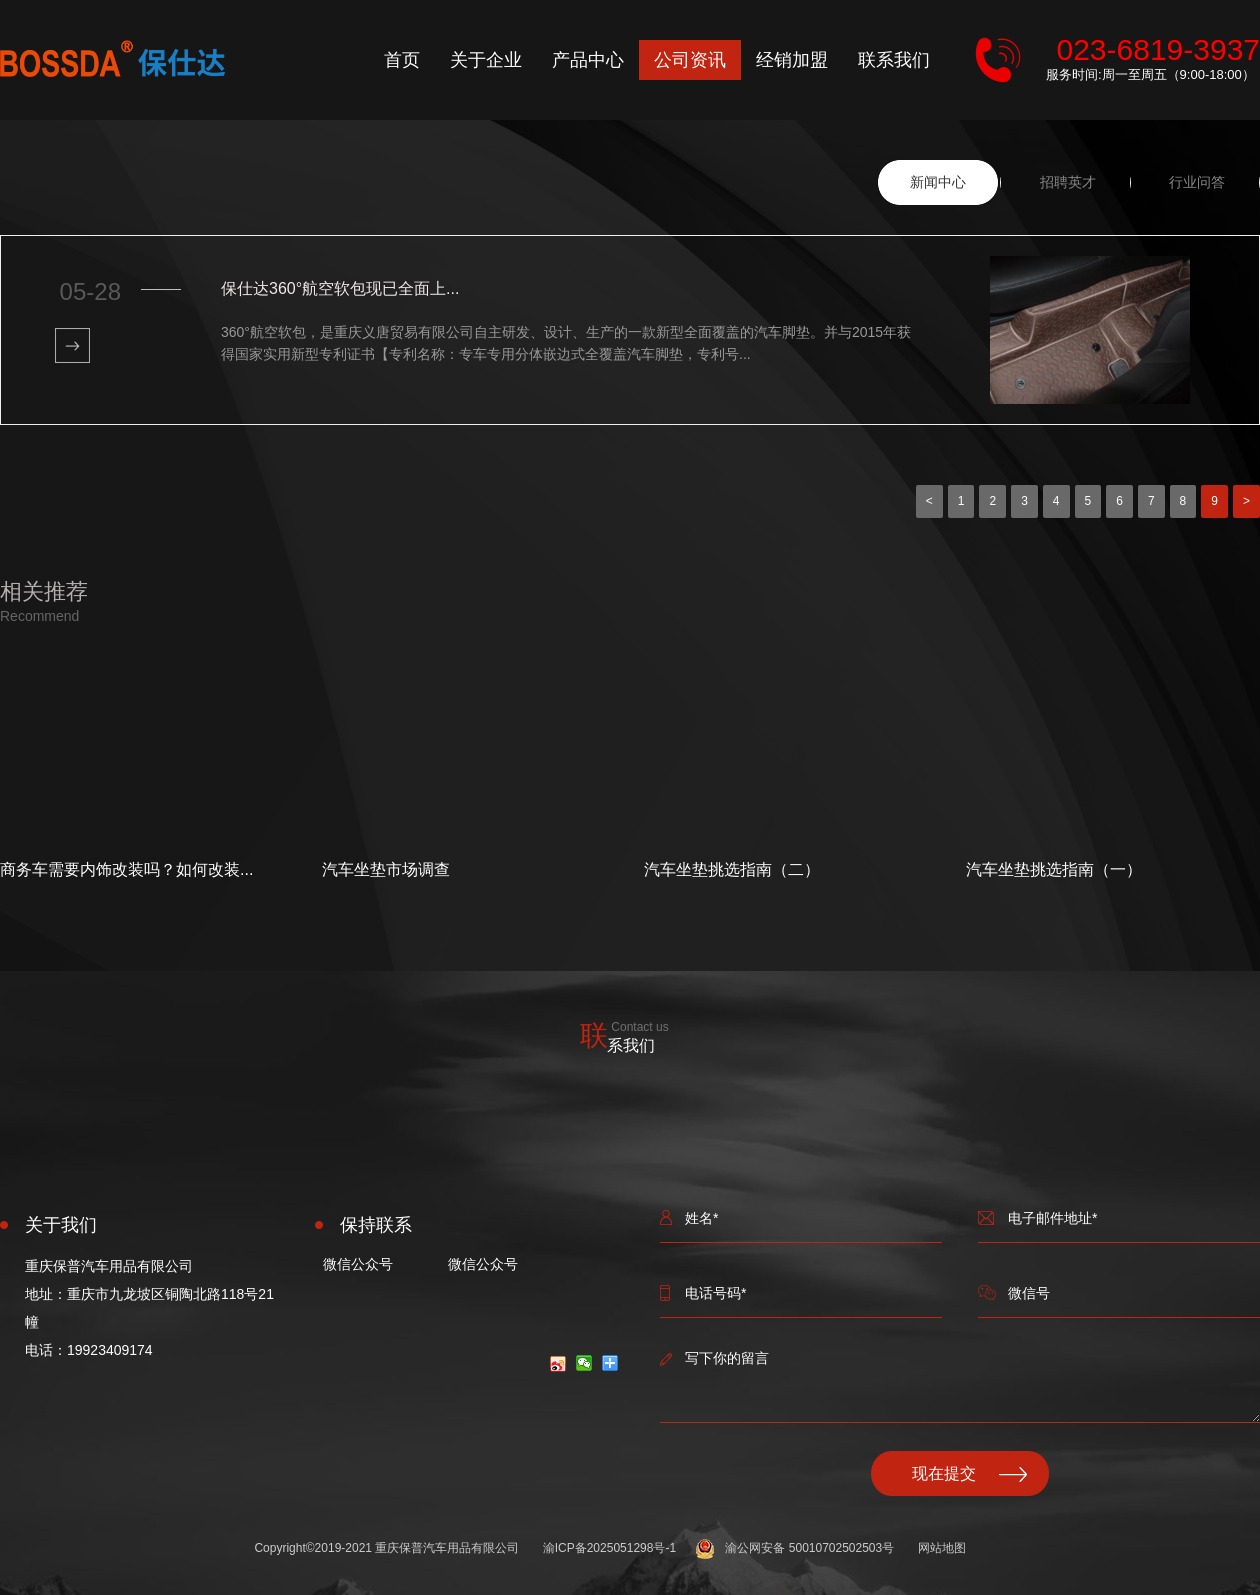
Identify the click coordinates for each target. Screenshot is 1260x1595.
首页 (402, 60)
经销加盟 (792, 60)
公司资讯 (690, 60)
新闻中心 (938, 182)
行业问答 (1197, 182)
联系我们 (894, 60)
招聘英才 (1068, 182)
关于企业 (486, 60)
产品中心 (588, 60)
